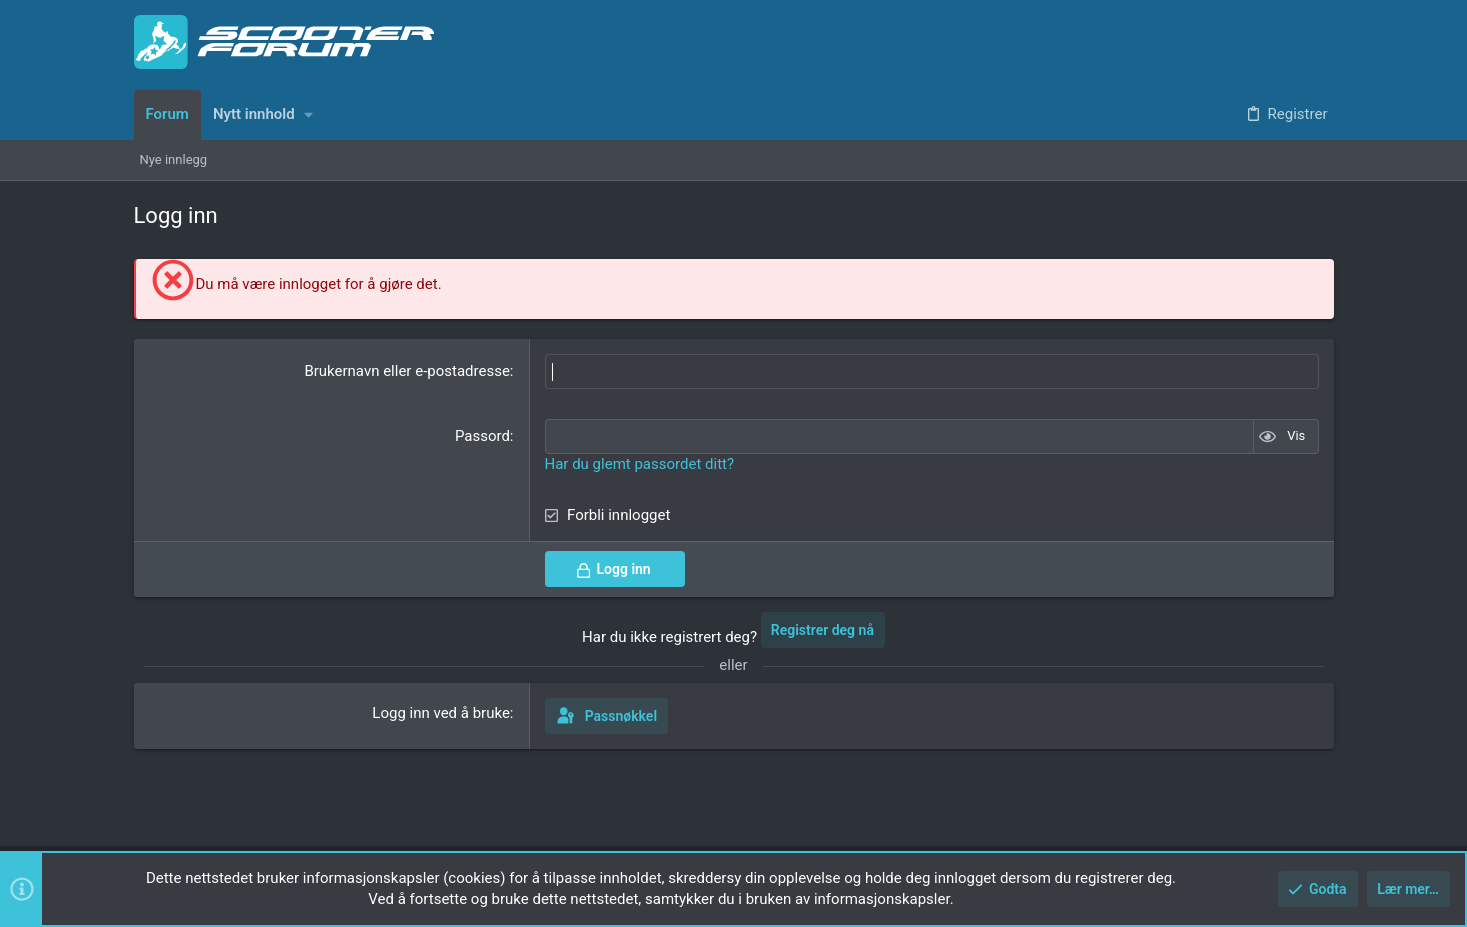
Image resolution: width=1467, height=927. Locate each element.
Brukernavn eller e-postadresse (406, 371)
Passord (482, 436)
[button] (309, 114)
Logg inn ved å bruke (441, 713)
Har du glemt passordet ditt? (640, 464)
